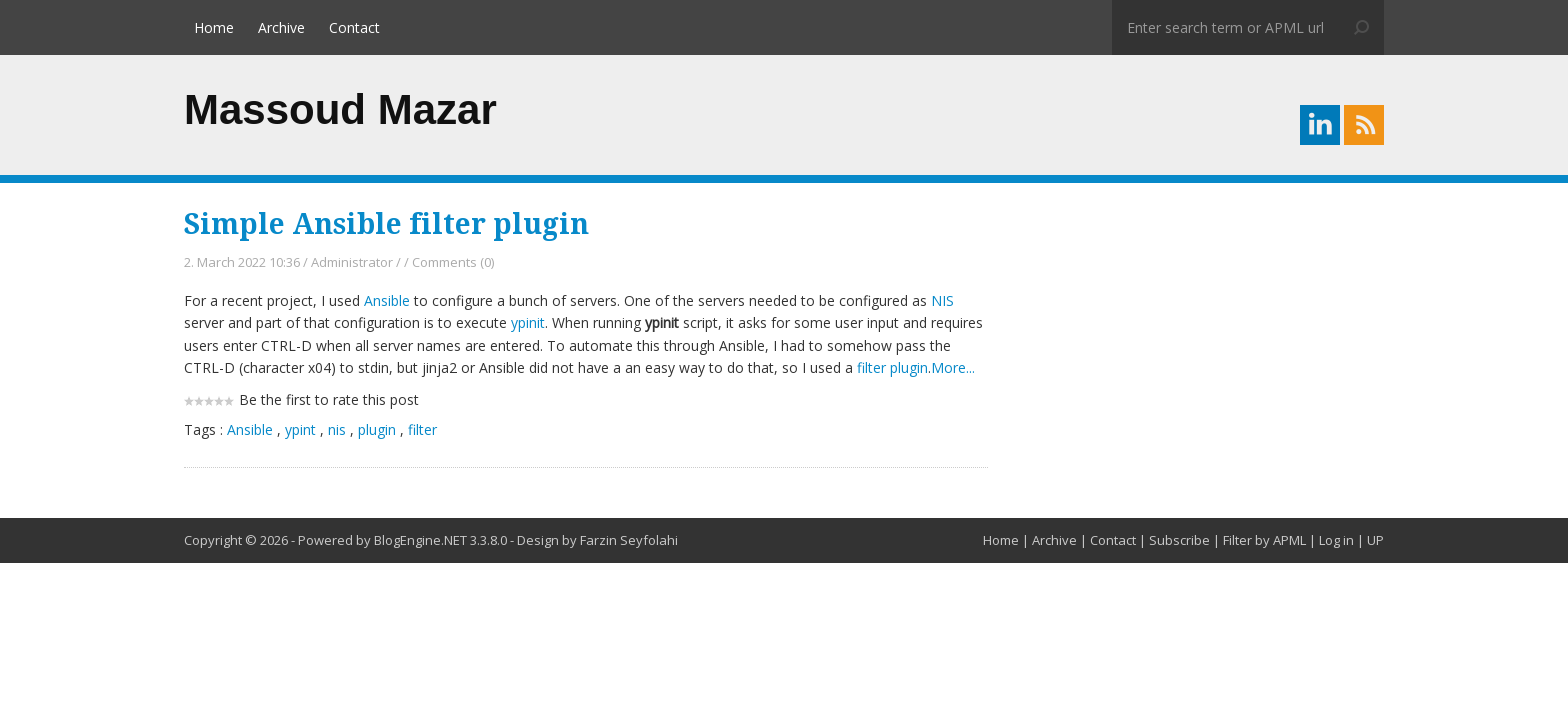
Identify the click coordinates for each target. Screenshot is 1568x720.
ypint (300, 429)
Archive (281, 27)
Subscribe (1179, 540)
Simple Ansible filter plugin (386, 224)
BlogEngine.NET (420, 540)
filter (422, 429)
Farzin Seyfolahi (629, 540)
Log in (1336, 540)
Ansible (387, 300)
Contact (354, 27)
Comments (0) (453, 262)
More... (953, 367)
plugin (377, 429)
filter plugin (892, 367)
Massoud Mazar (340, 109)
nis (337, 429)
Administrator (352, 262)
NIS (942, 300)
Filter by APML (1264, 540)
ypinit (528, 322)
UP (1375, 540)
